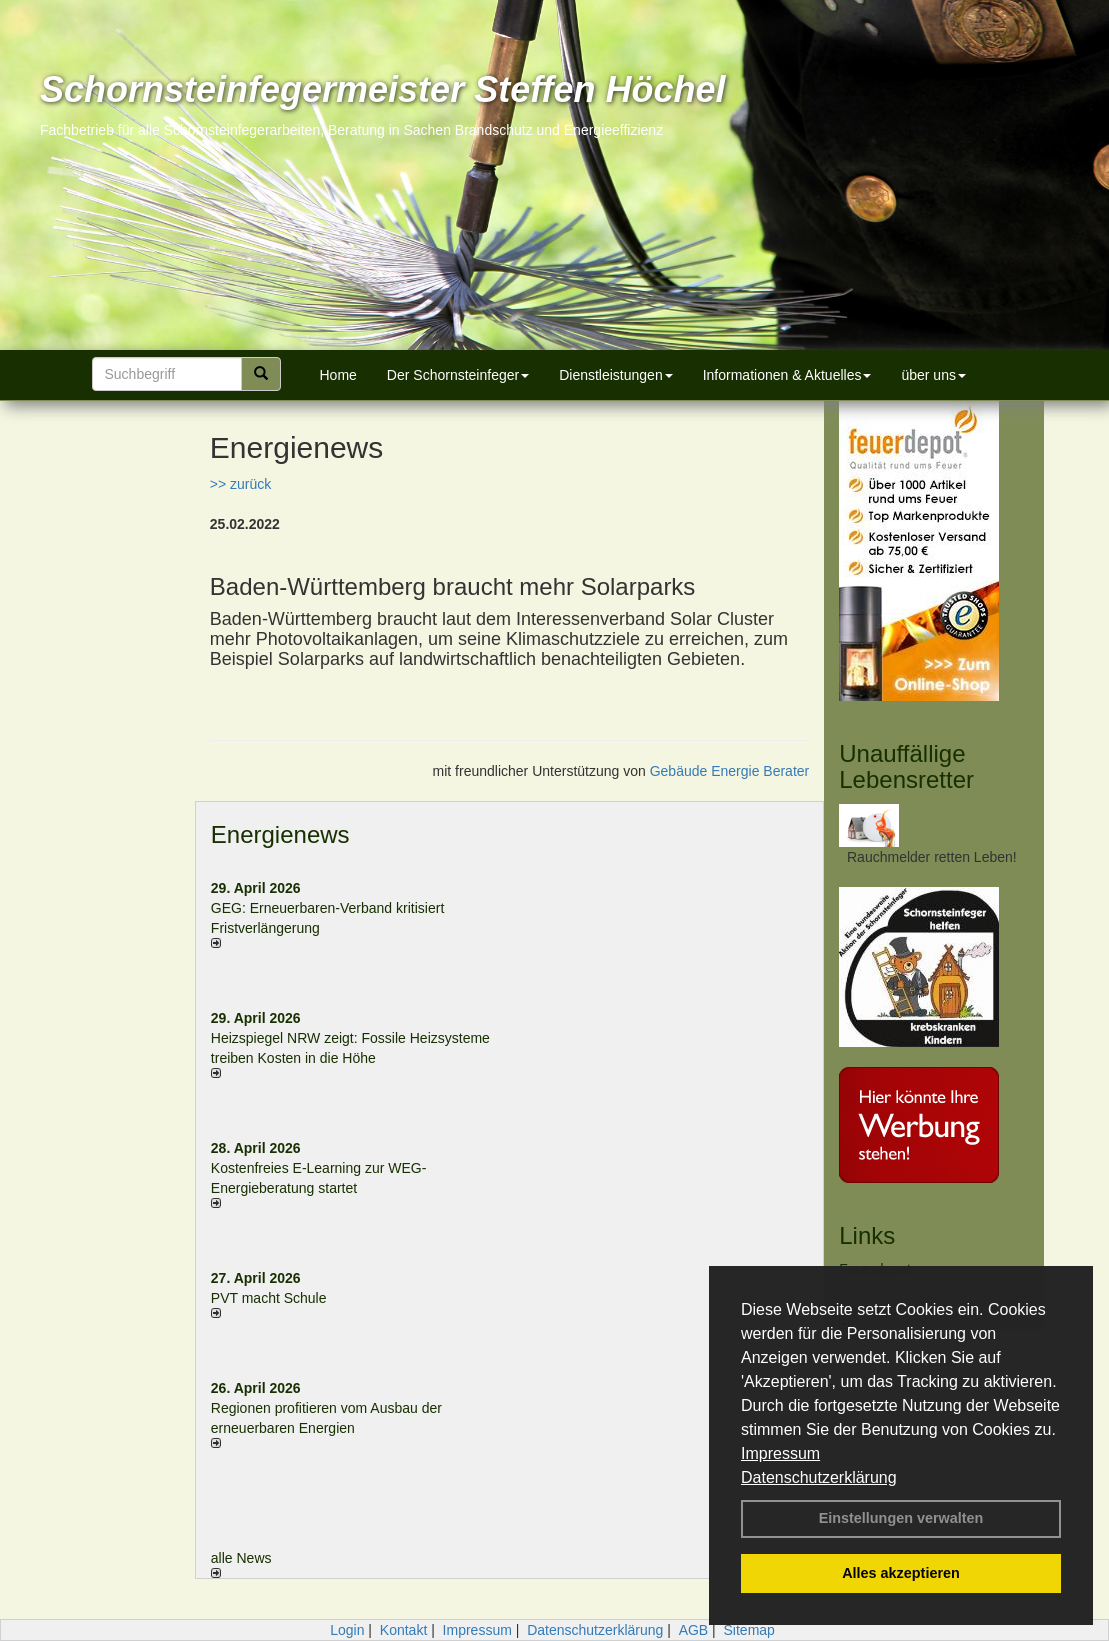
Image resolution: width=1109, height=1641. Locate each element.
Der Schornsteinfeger (458, 375)
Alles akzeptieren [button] (901, 1573)
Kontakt (403, 1630)
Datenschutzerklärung (819, 1477)
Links (867, 1235)
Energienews (280, 834)
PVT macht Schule (269, 1298)
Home (338, 375)
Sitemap (749, 1630)
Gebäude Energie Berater (730, 771)
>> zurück (240, 484)
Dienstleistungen (616, 375)
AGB (694, 1630)
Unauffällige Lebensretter (906, 766)
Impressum (780, 1453)
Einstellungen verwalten (901, 1518)
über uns (933, 375)
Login (347, 1630)
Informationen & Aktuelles (787, 375)
